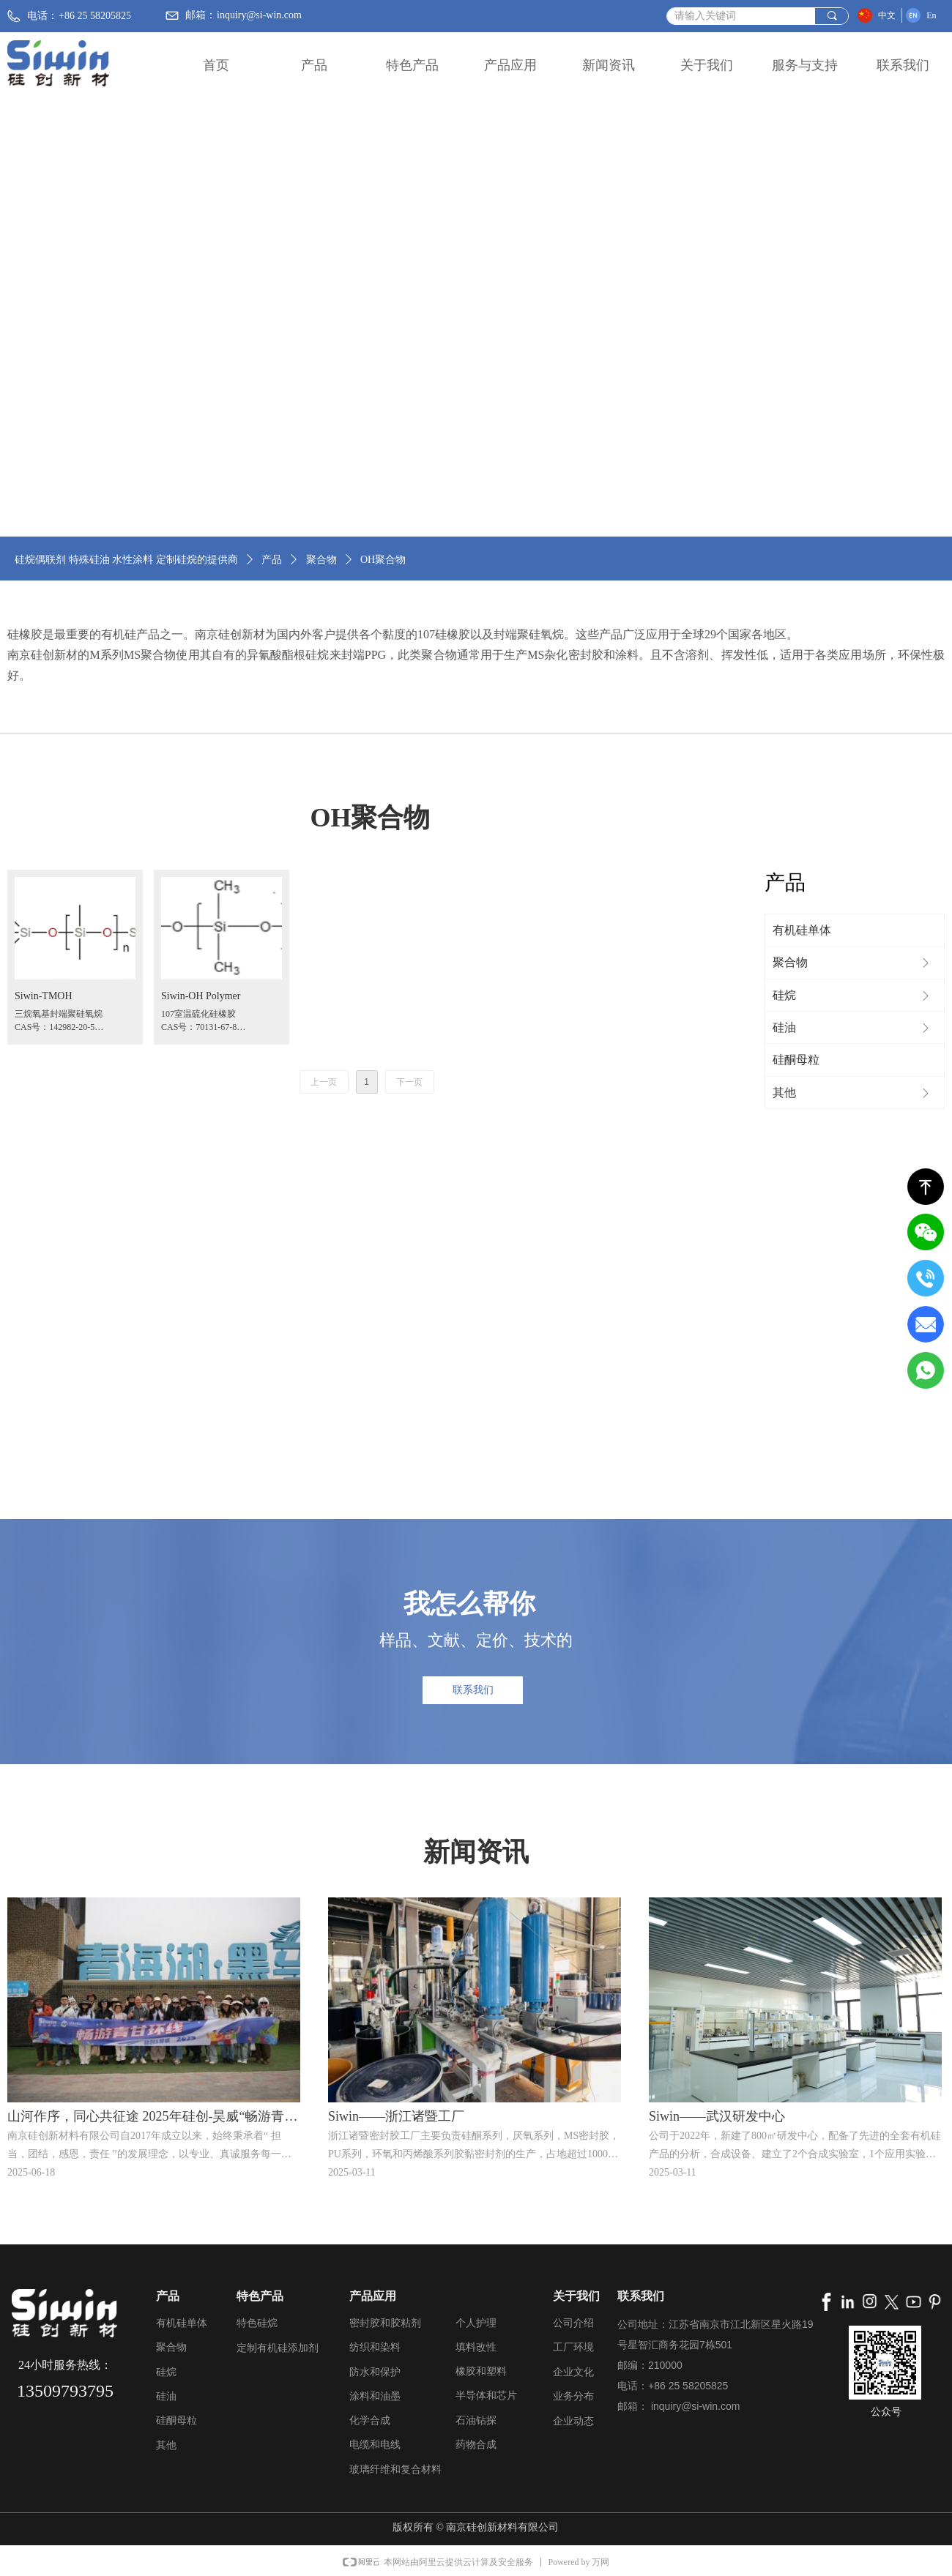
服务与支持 (805, 65)
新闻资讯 (608, 65)
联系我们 (903, 65)
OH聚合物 (383, 559)
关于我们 (706, 65)
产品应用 (510, 65)
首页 (216, 65)
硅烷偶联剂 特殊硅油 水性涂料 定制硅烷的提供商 (126, 559)
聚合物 (321, 559)
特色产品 (412, 65)
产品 (314, 65)
